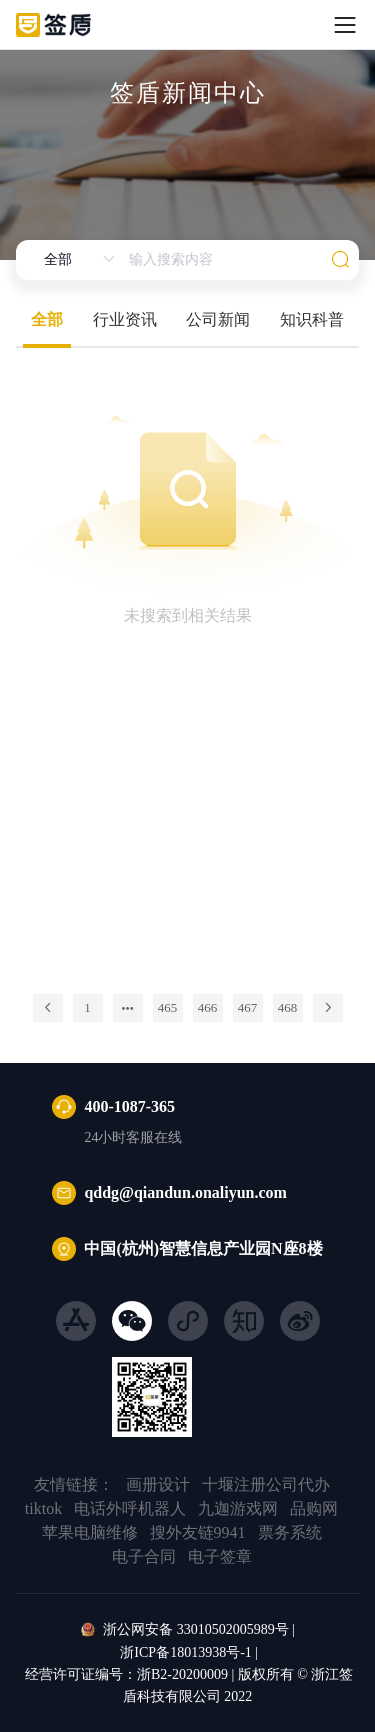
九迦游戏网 (238, 1508)
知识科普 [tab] (312, 319)
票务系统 (290, 1532)
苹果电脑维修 (90, 1532)
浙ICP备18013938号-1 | (187, 1652)
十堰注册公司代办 (266, 1484)
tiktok (43, 1508)
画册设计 (158, 1484)
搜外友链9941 (198, 1532)
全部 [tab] (47, 319)
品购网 (314, 1508)
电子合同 (144, 1556)
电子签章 (220, 1556)
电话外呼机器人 (130, 1508)
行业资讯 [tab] (125, 319)
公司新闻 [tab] (218, 319)
